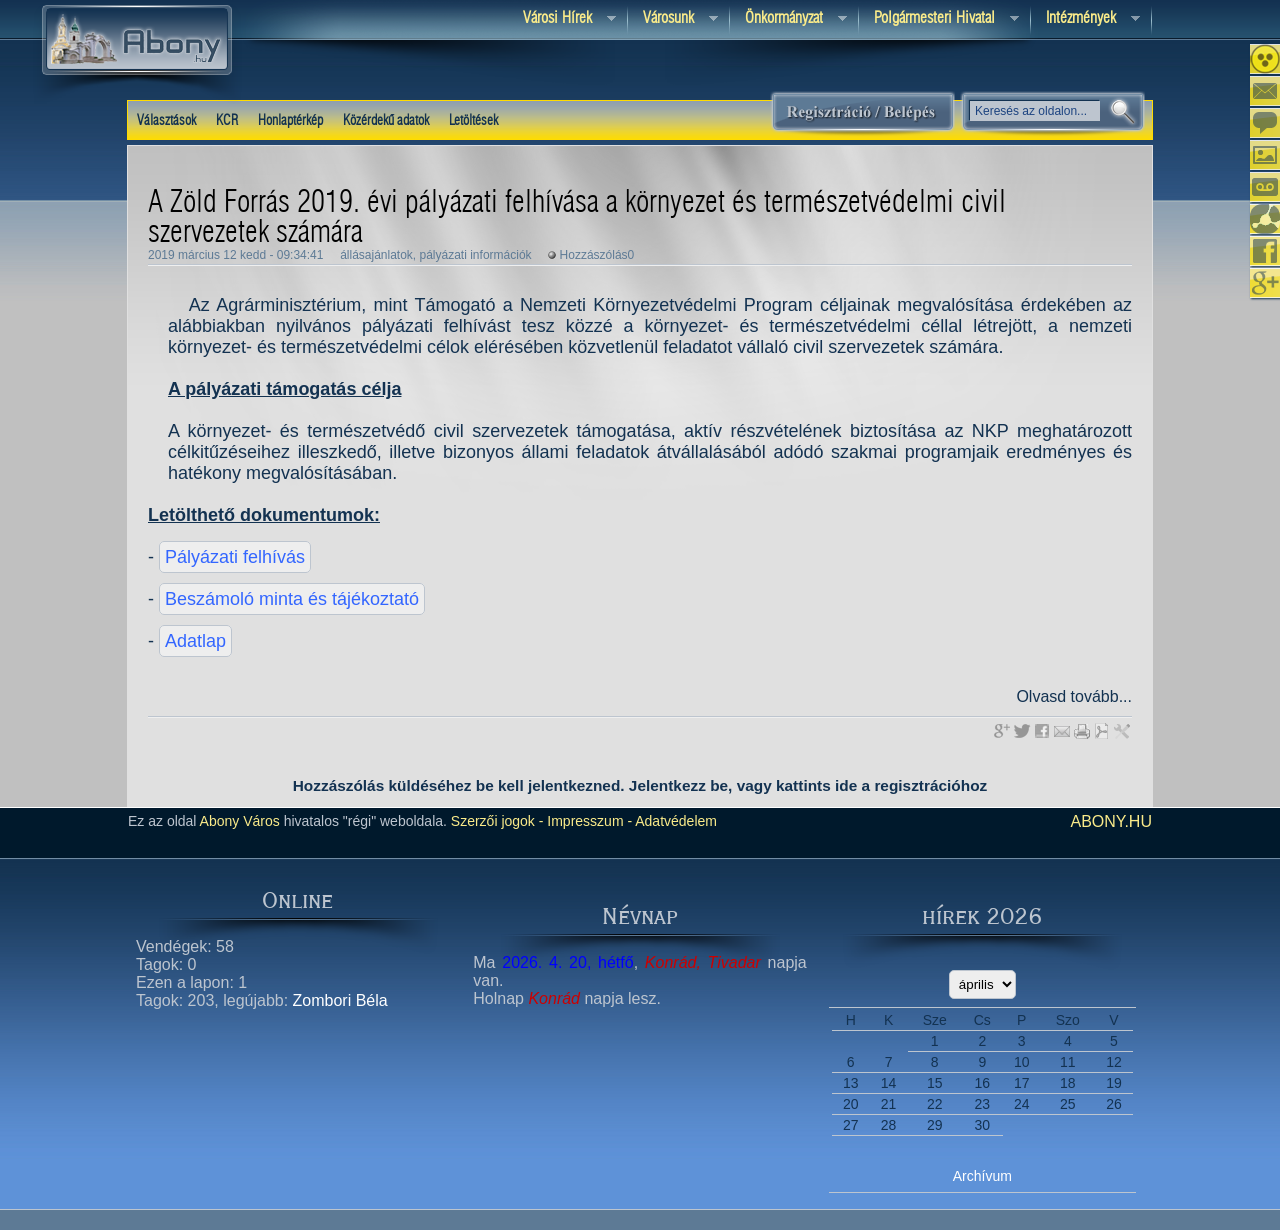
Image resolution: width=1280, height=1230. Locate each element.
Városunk (673, 19)
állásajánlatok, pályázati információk (435, 255)
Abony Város (240, 821)
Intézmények (1085, 19)
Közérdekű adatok (386, 121)
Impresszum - (587, 821)
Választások (166, 121)
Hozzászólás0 (597, 255)
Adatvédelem (674, 821)
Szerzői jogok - (497, 821)
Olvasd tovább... (1074, 696)
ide (846, 785)
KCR (227, 121)
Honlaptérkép (290, 121)
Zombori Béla (340, 1000)
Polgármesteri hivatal (939, 19)
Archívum (982, 1176)
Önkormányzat (788, 19)
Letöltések (473, 121)
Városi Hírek (562, 19)
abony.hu (1111, 821)
